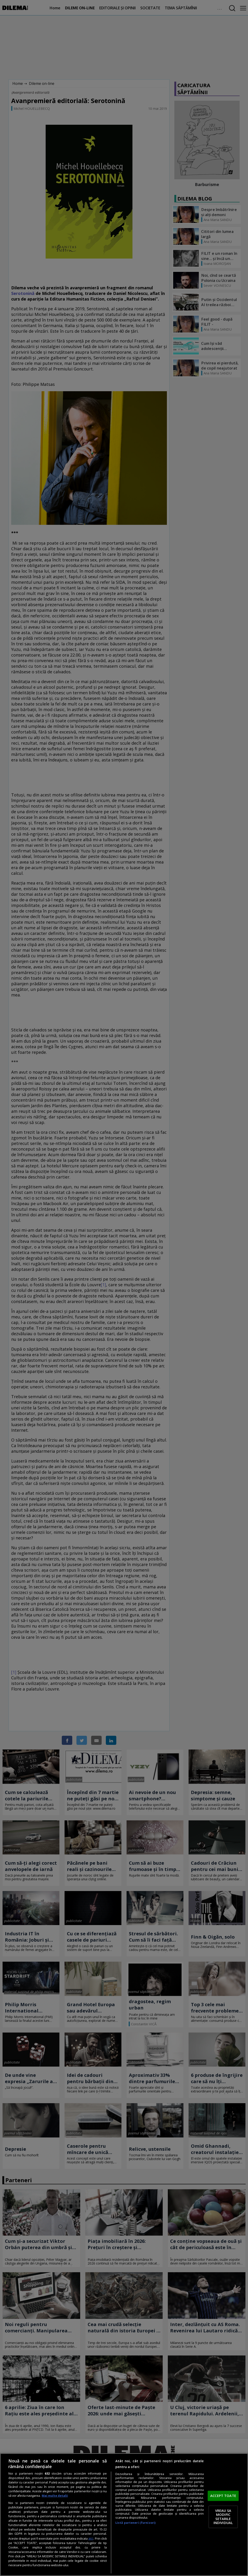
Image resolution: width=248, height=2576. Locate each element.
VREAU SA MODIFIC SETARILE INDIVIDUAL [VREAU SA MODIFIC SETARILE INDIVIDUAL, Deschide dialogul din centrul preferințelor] (223, 2516)
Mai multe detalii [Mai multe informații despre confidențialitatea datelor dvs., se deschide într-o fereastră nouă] (55, 2496)
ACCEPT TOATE (223, 2495)
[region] (124, 2514)
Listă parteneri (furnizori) (135, 2523)
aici (90, 2538)
